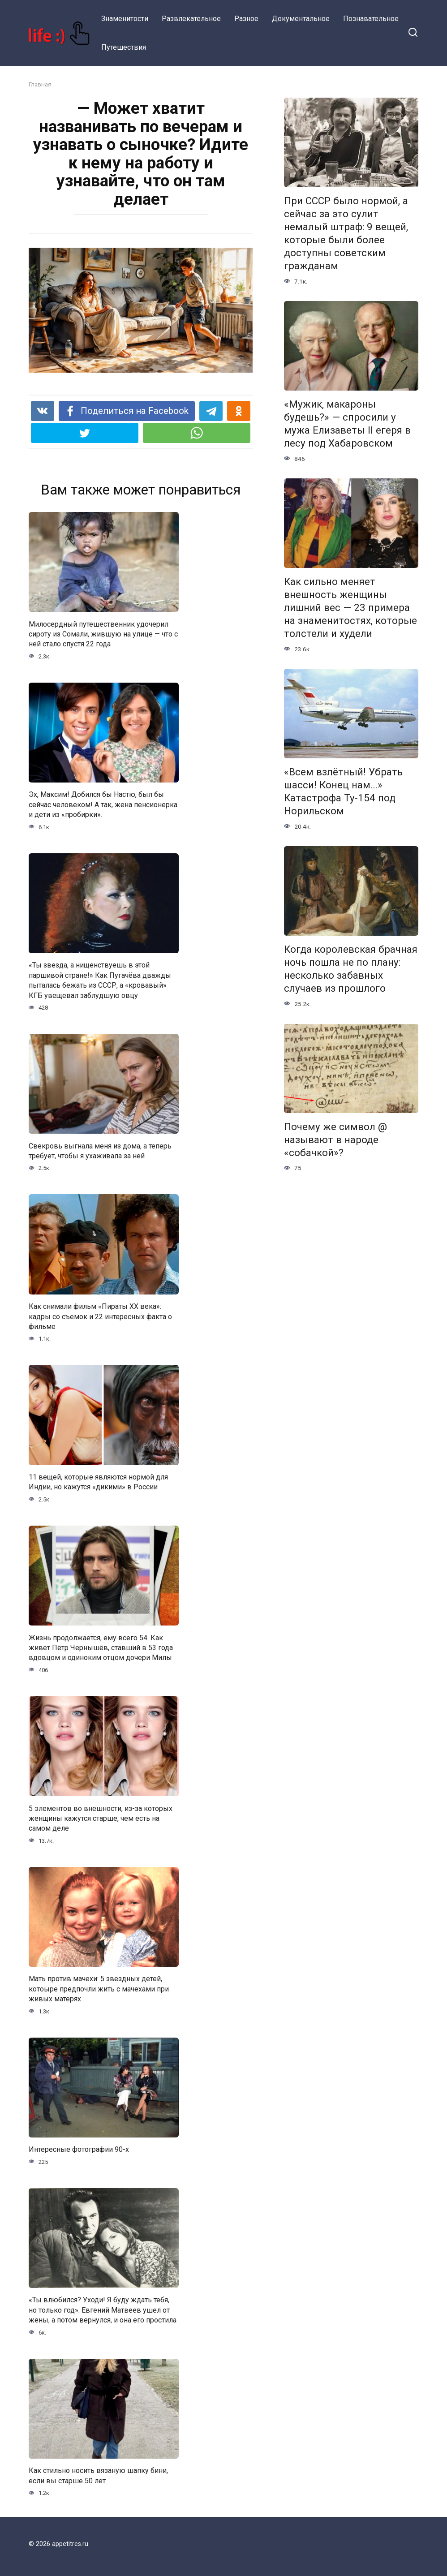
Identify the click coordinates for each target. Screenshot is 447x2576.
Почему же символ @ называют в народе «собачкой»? (335, 1139)
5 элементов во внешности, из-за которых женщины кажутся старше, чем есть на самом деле (100, 1818)
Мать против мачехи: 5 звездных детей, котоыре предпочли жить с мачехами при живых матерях (99, 1988)
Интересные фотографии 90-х (79, 2149)
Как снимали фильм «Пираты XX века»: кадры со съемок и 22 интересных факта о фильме (100, 1316)
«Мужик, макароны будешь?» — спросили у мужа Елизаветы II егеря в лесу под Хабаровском (347, 423)
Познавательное (371, 18)
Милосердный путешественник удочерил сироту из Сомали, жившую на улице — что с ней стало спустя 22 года (103, 633)
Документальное (301, 18)
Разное (246, 18)
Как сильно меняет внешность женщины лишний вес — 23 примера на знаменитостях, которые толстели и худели (350, 608)
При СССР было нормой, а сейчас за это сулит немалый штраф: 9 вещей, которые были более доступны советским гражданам (346, 233)
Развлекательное (191, 18)
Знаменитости (124, 18)
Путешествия (123, 47)
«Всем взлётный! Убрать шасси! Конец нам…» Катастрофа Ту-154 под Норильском (343, 791)
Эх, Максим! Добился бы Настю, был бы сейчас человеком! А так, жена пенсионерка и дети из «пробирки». (103, 804)
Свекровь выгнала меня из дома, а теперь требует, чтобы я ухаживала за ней (100, 1150)
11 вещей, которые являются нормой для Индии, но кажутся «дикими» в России (98, 1482)
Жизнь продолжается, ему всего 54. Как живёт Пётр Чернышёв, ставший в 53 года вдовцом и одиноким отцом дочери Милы (101, 1647)
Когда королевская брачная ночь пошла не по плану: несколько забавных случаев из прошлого (350, 968)
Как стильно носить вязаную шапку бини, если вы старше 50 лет (98, 2475)
